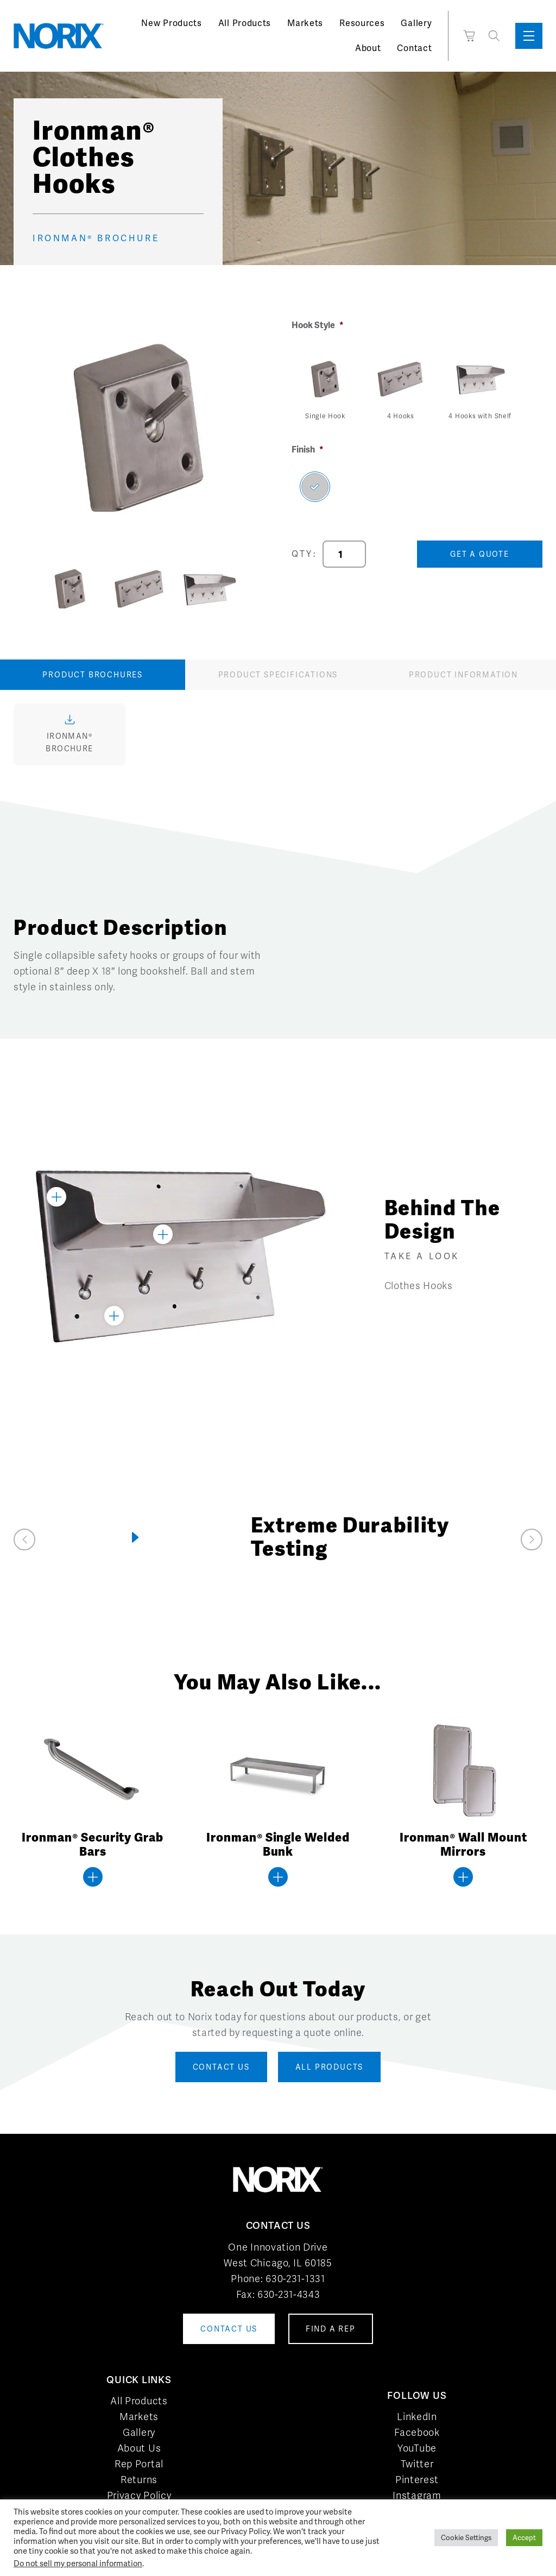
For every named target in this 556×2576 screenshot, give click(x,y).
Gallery (416, 23)
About (368, 48)
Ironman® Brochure (96, 239)
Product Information (463, 675)
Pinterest (417, 2479)
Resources (361, 23)
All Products (244, 23)
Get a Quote (479, 554)
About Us (139, 2448)
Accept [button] (524, 2537)
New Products (171, 23)
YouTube (417, 2448)
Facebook (417, 2432)
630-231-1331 (295, 2278)
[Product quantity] (344, 554)
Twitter (417, 2464)
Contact (414, 48)
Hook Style (318, 325)
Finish (308, 449)
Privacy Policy (139, 2495)
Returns (139, 2479)
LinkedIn (417, 2416)
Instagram (417, 2495)
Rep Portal (139, 2464)
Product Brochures (92, 675)
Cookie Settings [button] (466, 2537)
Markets (305, 23)
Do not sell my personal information (78, 2563)
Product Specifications (278, 675)
